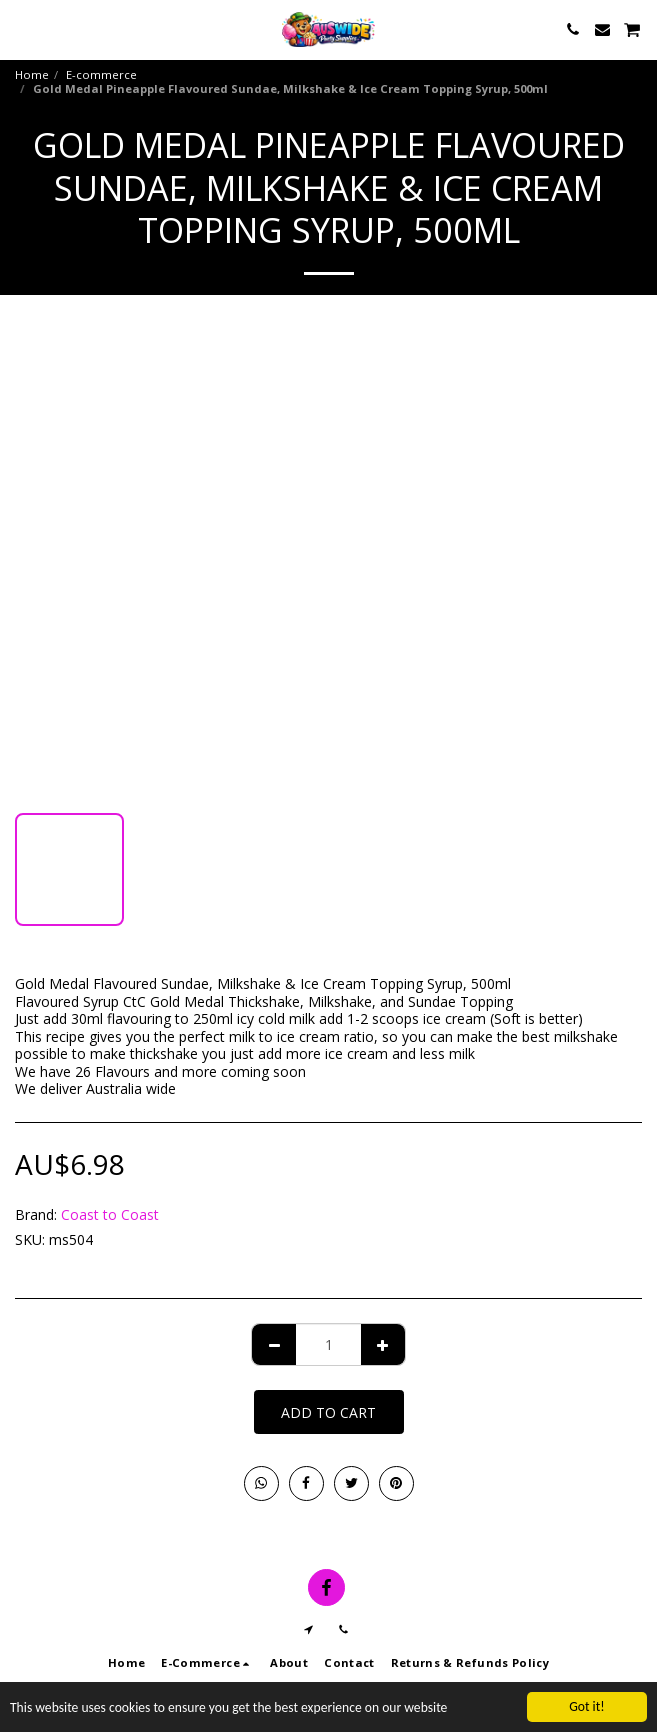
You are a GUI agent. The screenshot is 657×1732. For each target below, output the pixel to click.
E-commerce (101, 74)
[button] (22, 28)
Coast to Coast (110, 1214)
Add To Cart (328, 1412)
